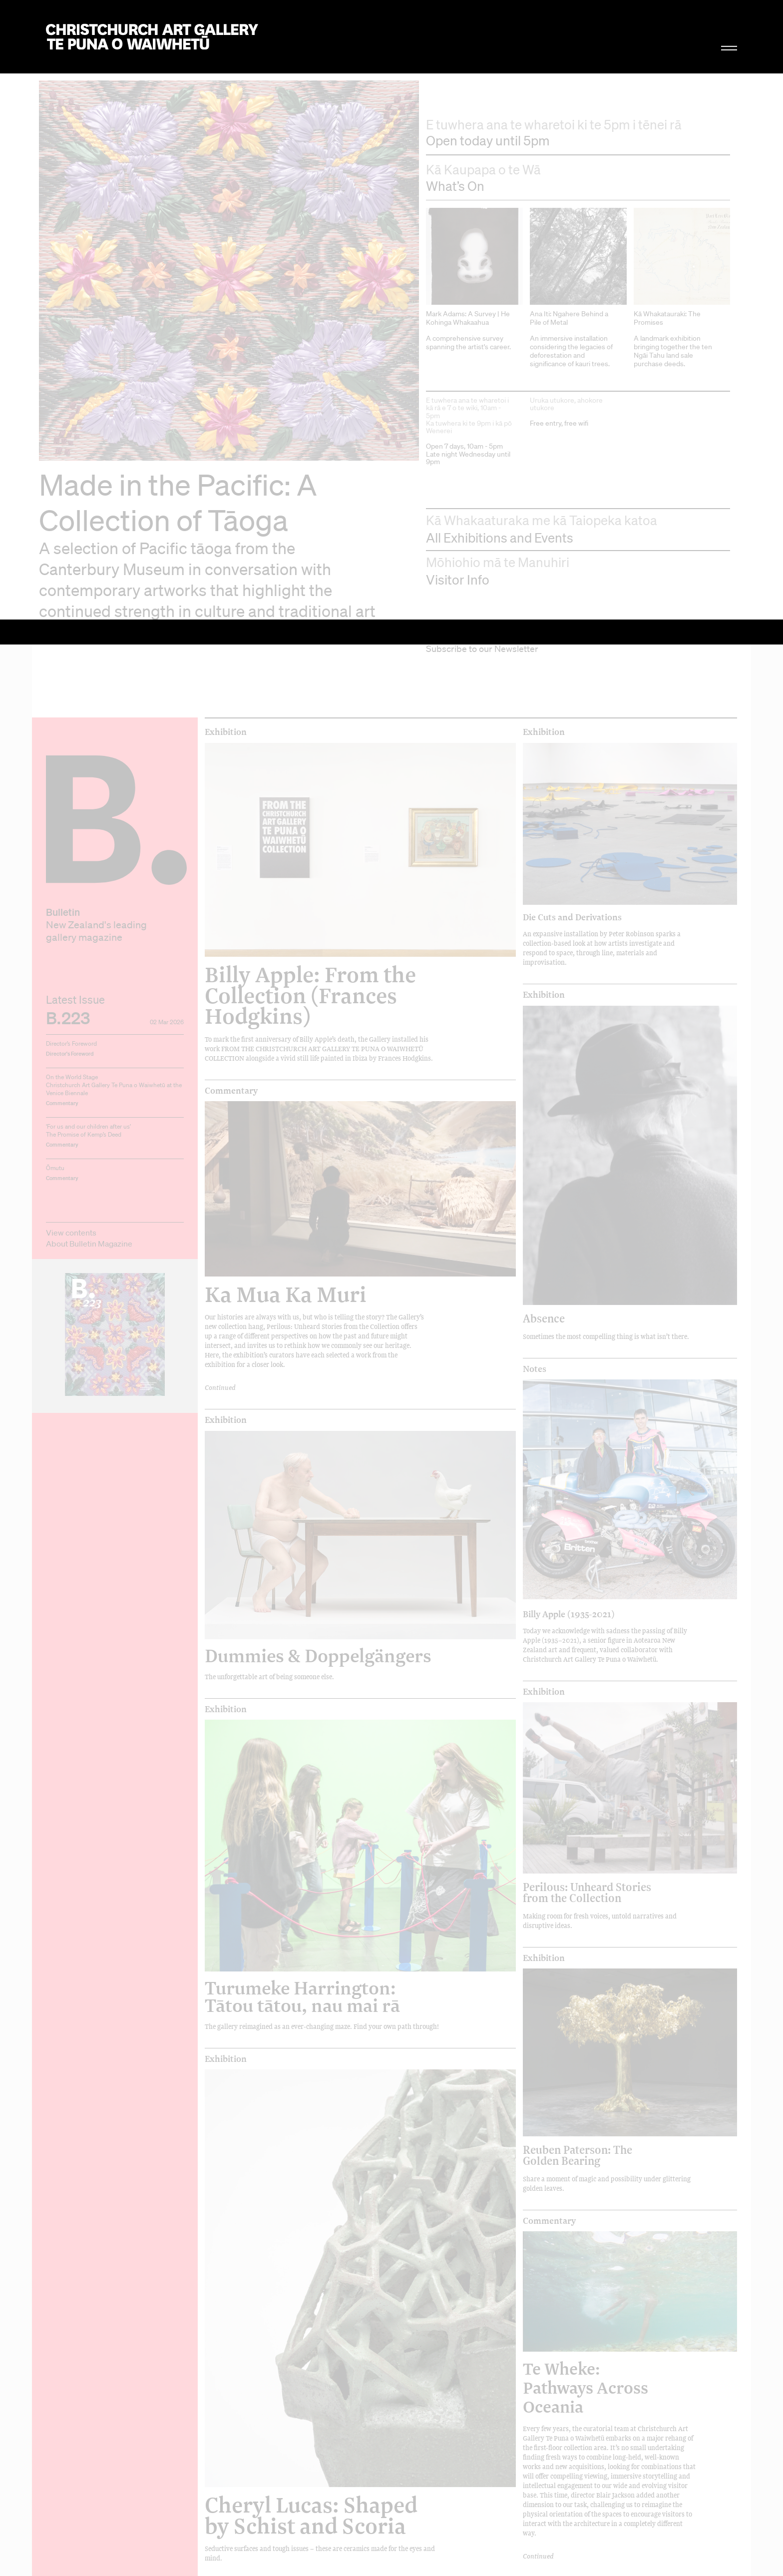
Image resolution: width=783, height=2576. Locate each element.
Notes (534, 724)
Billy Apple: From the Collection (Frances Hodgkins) (310, 351)
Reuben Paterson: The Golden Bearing (577, 1510)
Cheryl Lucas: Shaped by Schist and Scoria (311, 1871)
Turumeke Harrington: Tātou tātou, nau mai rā (302, 1351)
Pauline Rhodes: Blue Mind (590, 2077)
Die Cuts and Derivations (572, 272)
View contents (71, 588)
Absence (544, 673)
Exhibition (226, 87)
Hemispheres (549, 2376)
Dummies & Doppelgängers (318, 1011)
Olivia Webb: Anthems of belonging (315, 2192)
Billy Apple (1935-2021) (569, 969)
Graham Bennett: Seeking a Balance (294, 2550)
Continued (220, 742)
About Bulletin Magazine (89, 599)
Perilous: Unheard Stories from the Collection (587, 1248)
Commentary (231, 446)
